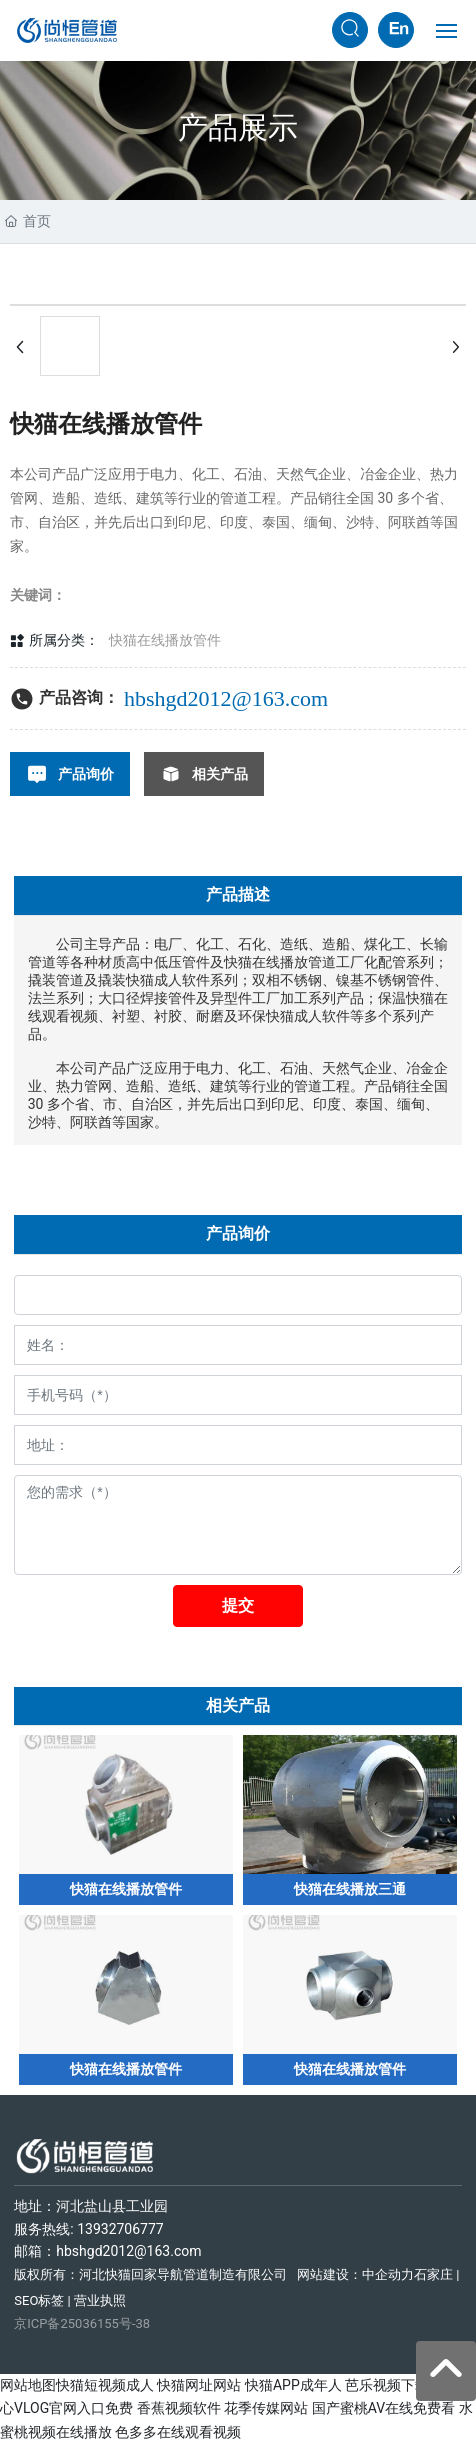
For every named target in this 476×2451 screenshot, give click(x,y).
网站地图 (28, 2392)
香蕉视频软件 (179, 2415)
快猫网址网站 (199, 2392)
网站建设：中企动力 (355, 2281)
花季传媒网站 (266, 2415)
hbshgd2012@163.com (226, 698)
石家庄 (433, 2281)
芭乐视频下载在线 (401, 2392)
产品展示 (238, 127)
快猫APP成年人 (293, 2392)
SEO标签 (39, 2307)
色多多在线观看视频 (178, 2439)
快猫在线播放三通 (350, 1893)
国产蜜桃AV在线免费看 (383, 2415)
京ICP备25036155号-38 (82, 2330)
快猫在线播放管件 (165, 640)
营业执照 (100, 2307)
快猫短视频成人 (105, 2392)
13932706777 (120, 2236)
